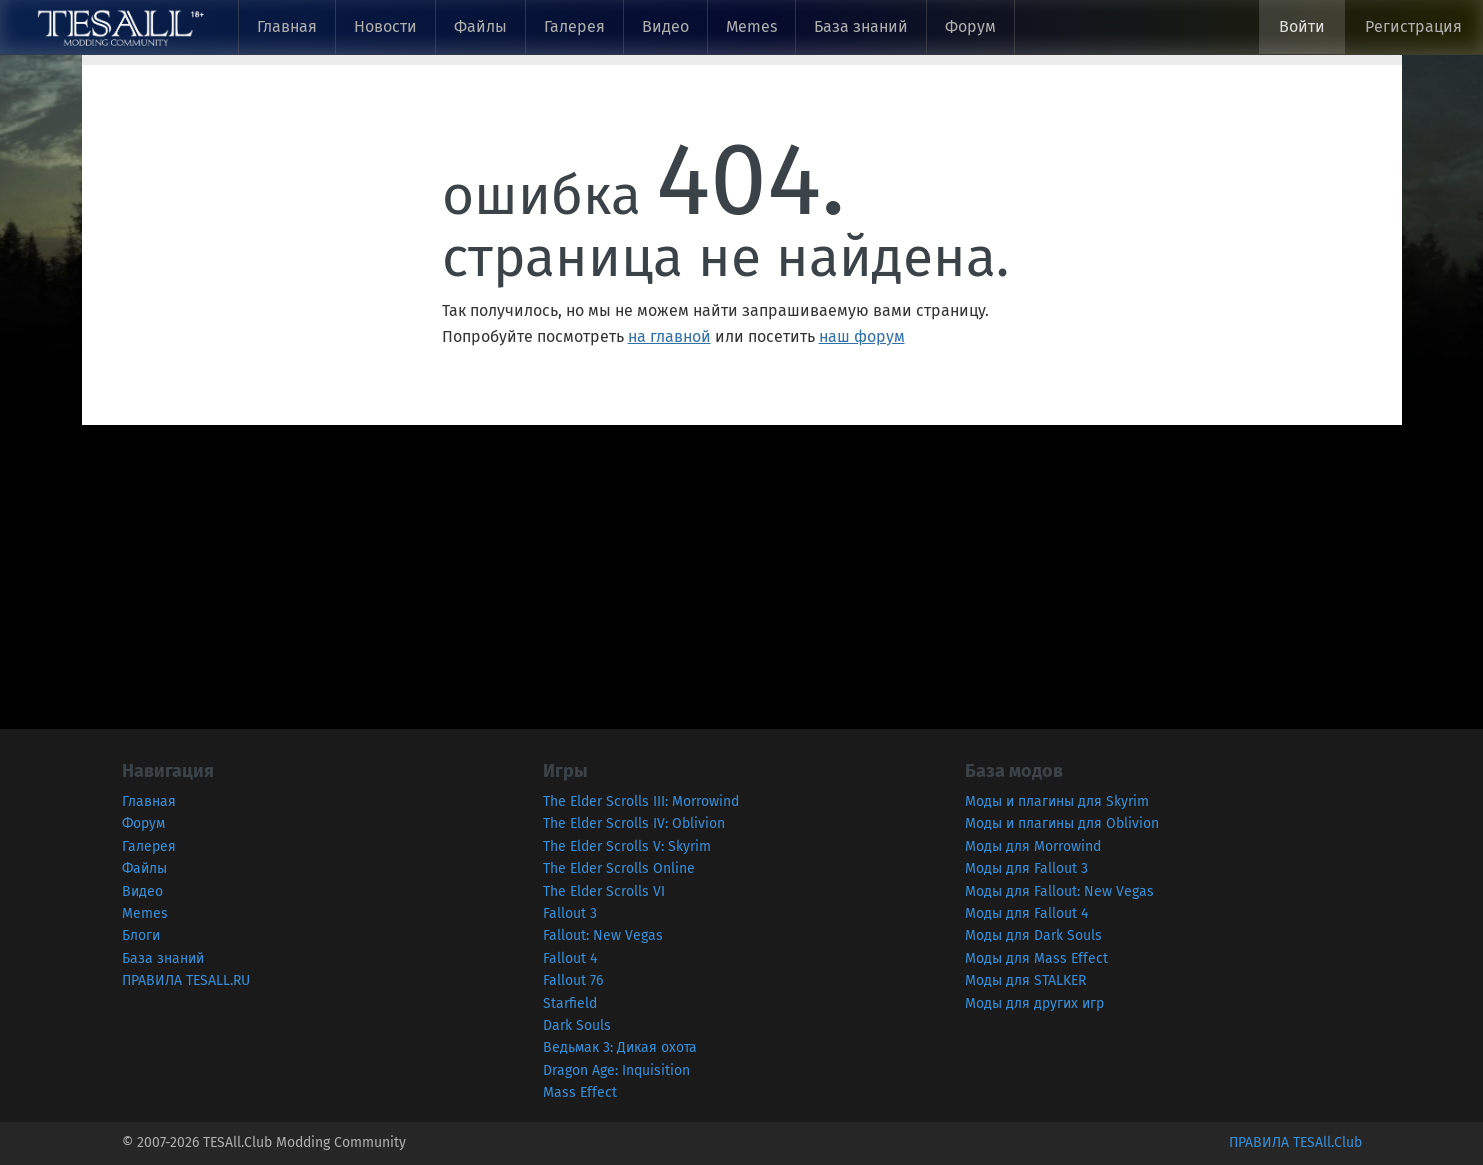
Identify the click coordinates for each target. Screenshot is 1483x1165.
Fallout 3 (570, 913)
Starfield (570, 1003)
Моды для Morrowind (1033, 846)
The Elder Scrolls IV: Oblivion (634, 823)
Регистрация (1413, 26)
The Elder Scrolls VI (604, 891)
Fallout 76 (573, 980)
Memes (751, 26)
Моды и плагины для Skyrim (1057, 801)
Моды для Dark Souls (1033, 935)
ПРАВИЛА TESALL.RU (186, 980)
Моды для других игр (1034, 1003)
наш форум (862, 336)
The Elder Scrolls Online (619, 868)
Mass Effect (580, 1092)
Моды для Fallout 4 (1026, 913)
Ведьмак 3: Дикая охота (620, 1047)
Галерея (574, 26)
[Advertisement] (600, 565)
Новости (385, 26)
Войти (1302, 26)
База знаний (861, 26)
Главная (287, 26)
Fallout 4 (570, 958)
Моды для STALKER (1025, 980)
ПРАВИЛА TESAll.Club (1295, 1142)
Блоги (141, 935)
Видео (665, 26)
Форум (970, 26)
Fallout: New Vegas (603, 935)
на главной (669, 336)
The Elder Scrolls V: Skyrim (627, 846)
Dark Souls (577, 1025)
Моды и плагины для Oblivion (1062, 823)
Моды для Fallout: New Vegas (1059, 891)
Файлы (480, 26)
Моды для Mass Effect (1036, 958)
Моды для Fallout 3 (1026, 868)
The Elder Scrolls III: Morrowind (641, 801)
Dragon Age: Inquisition (616, 1070)
